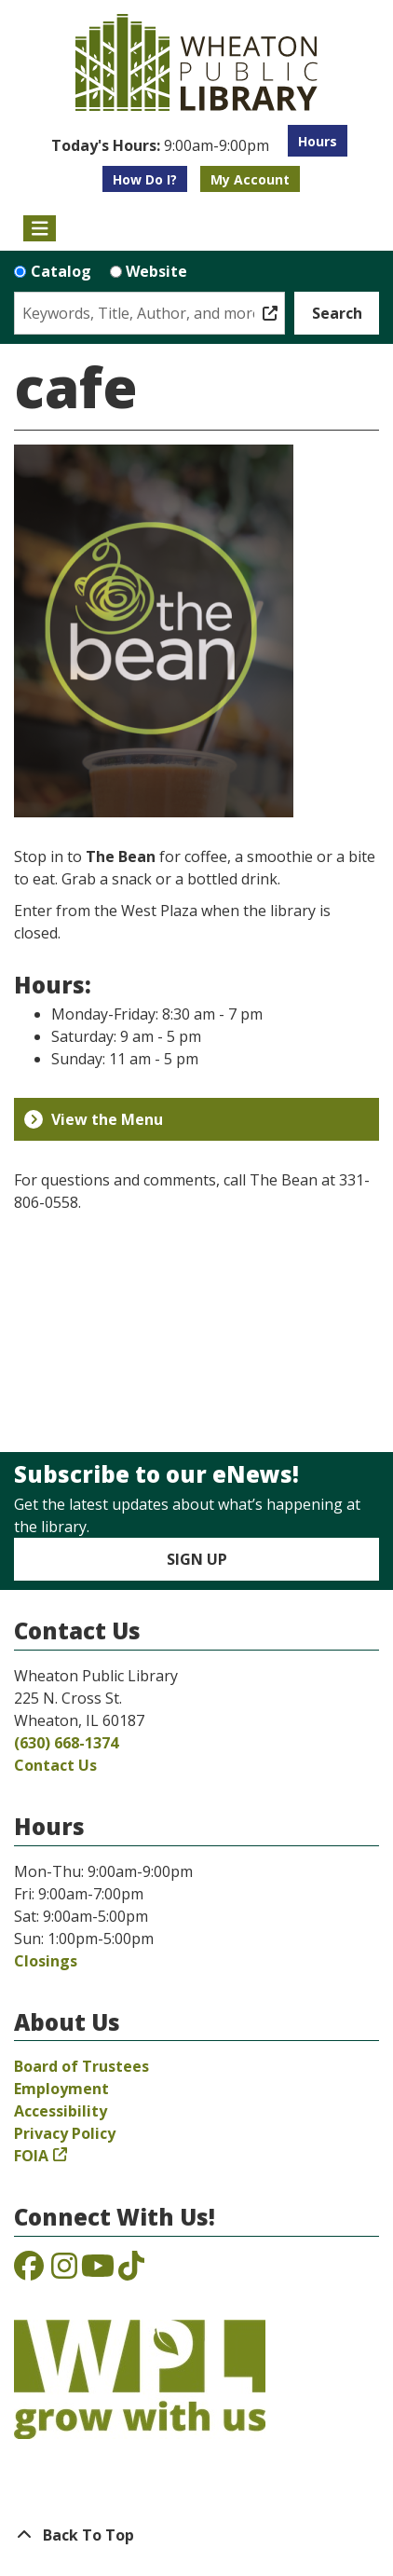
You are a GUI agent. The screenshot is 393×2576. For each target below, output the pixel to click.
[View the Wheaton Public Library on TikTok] (131, 2271)
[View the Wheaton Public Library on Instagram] (64, 2271)
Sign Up (197, 1559)
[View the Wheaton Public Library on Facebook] (29, 2271)
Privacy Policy (64, 2133)
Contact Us (55, 1765)
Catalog (61, 271)
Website (156, 271)
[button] (160, 145)
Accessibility (60, 2111)
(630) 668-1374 (66, 1743)
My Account (250, 179)
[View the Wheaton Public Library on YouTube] (98, 2271)
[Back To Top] (196, 2535)
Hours (317, 141)
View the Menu (93, 1119)
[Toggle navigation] (39, 228)
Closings (45, 1961)
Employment (61, 2088)
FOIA (31, 2155)
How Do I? (145, 179)
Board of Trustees (81, 2066)
